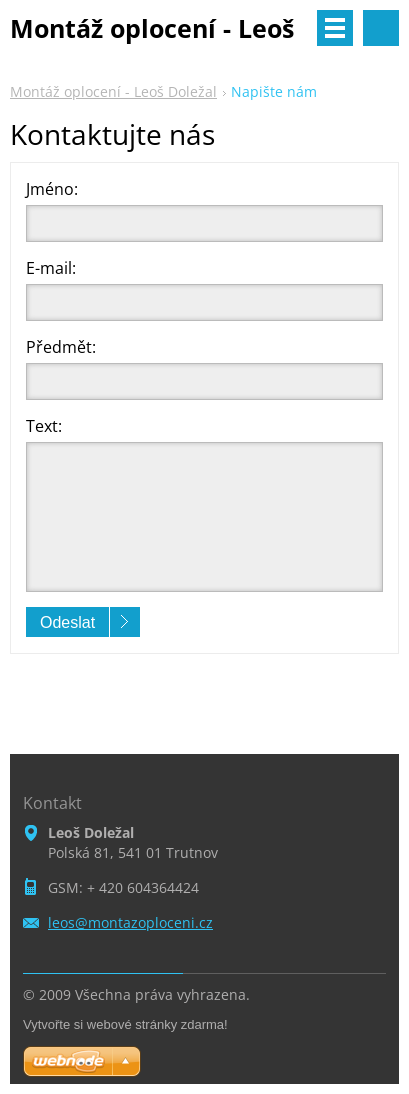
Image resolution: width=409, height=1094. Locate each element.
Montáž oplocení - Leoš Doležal (113, 91)
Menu (335, 28)
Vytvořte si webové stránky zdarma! (125, 1024)
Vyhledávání (381, 28)
